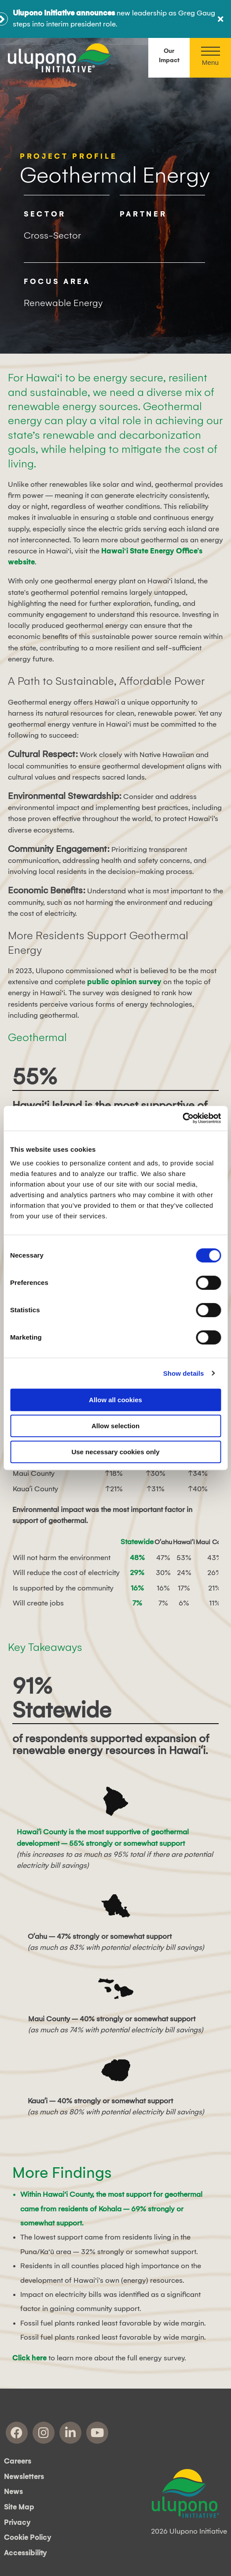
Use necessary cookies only (115, 1452)
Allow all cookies (115, 1400)
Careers (17, 2461)
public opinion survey (124, 982)
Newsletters (24, 2477)
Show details (183, 1373)
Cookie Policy (27, 2538)
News (13, 2492)
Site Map (19, 2507)
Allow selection (115, 1426)
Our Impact (169, 56)
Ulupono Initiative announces (64, 13)
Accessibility (25, 2553)
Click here (29, 2358)
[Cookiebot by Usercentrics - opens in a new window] (182, 1118)
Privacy (17, 2523)
